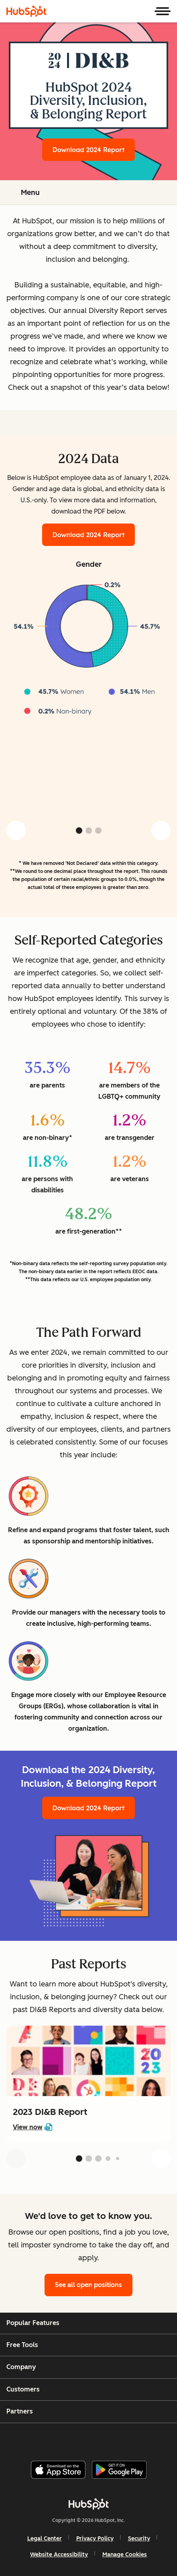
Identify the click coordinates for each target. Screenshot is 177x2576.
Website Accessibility (59, 2554)
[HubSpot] (26, 11)
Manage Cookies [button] (124, 2554)
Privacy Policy (95, 2538)
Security (139, 2538)
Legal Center (44, 2538)
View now (32, 2127)
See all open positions (88, 2285)
